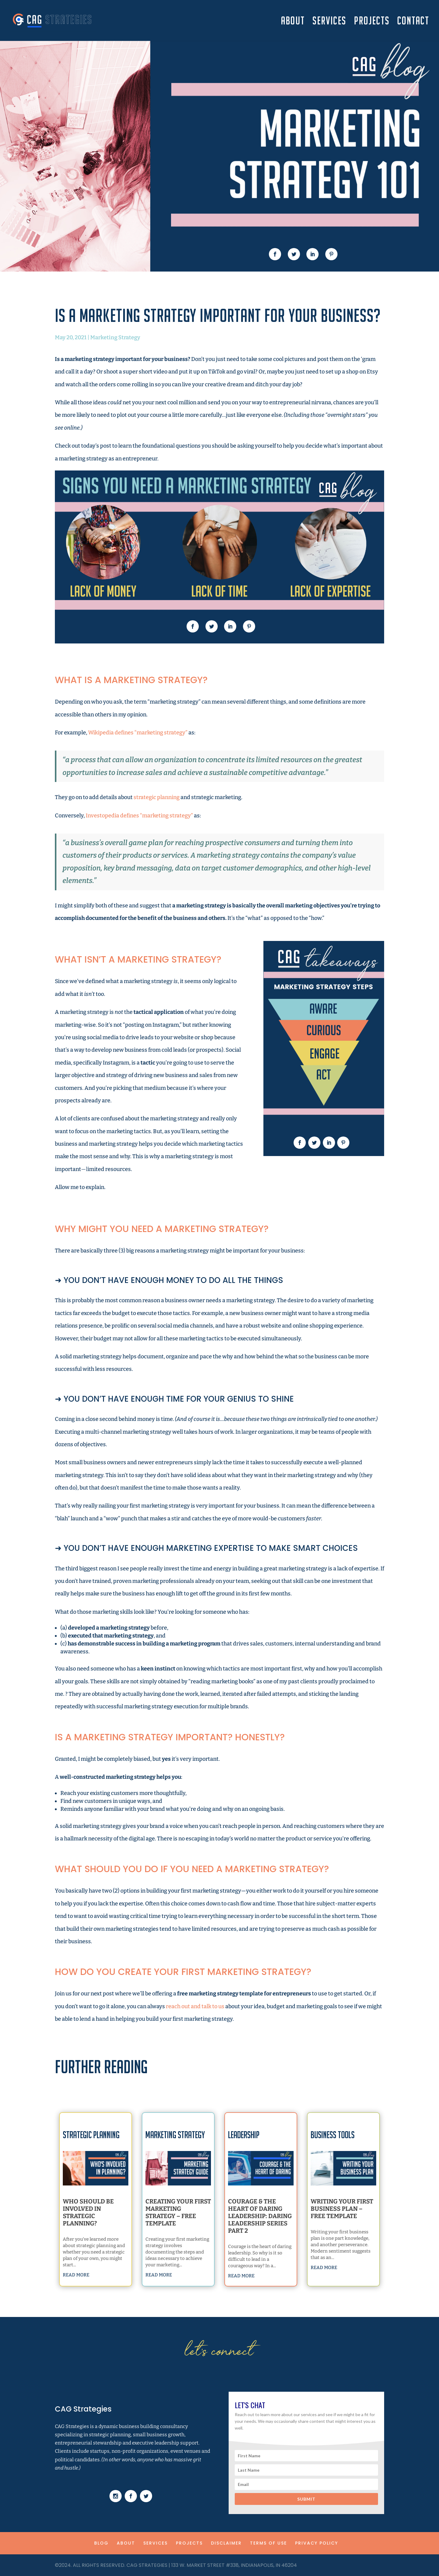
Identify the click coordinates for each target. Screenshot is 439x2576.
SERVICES (329, 22)
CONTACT (413, 22)
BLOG (101, 2543)
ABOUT (293, 22)
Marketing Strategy (115, 337)
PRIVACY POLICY (316, 2543)
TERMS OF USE (268, 2543)
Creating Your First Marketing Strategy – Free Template (178, 2214)
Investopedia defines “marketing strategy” (139, 815)
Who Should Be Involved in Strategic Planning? (91, 2214)
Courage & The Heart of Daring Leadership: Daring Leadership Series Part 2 (260, 2216)
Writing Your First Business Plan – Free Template (342, 2211)
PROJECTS (372, 22)
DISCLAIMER (226, 2543)
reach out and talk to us (195, 2006)
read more (85, 2247)
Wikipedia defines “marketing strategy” (137, 732)
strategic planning (157, 797)
